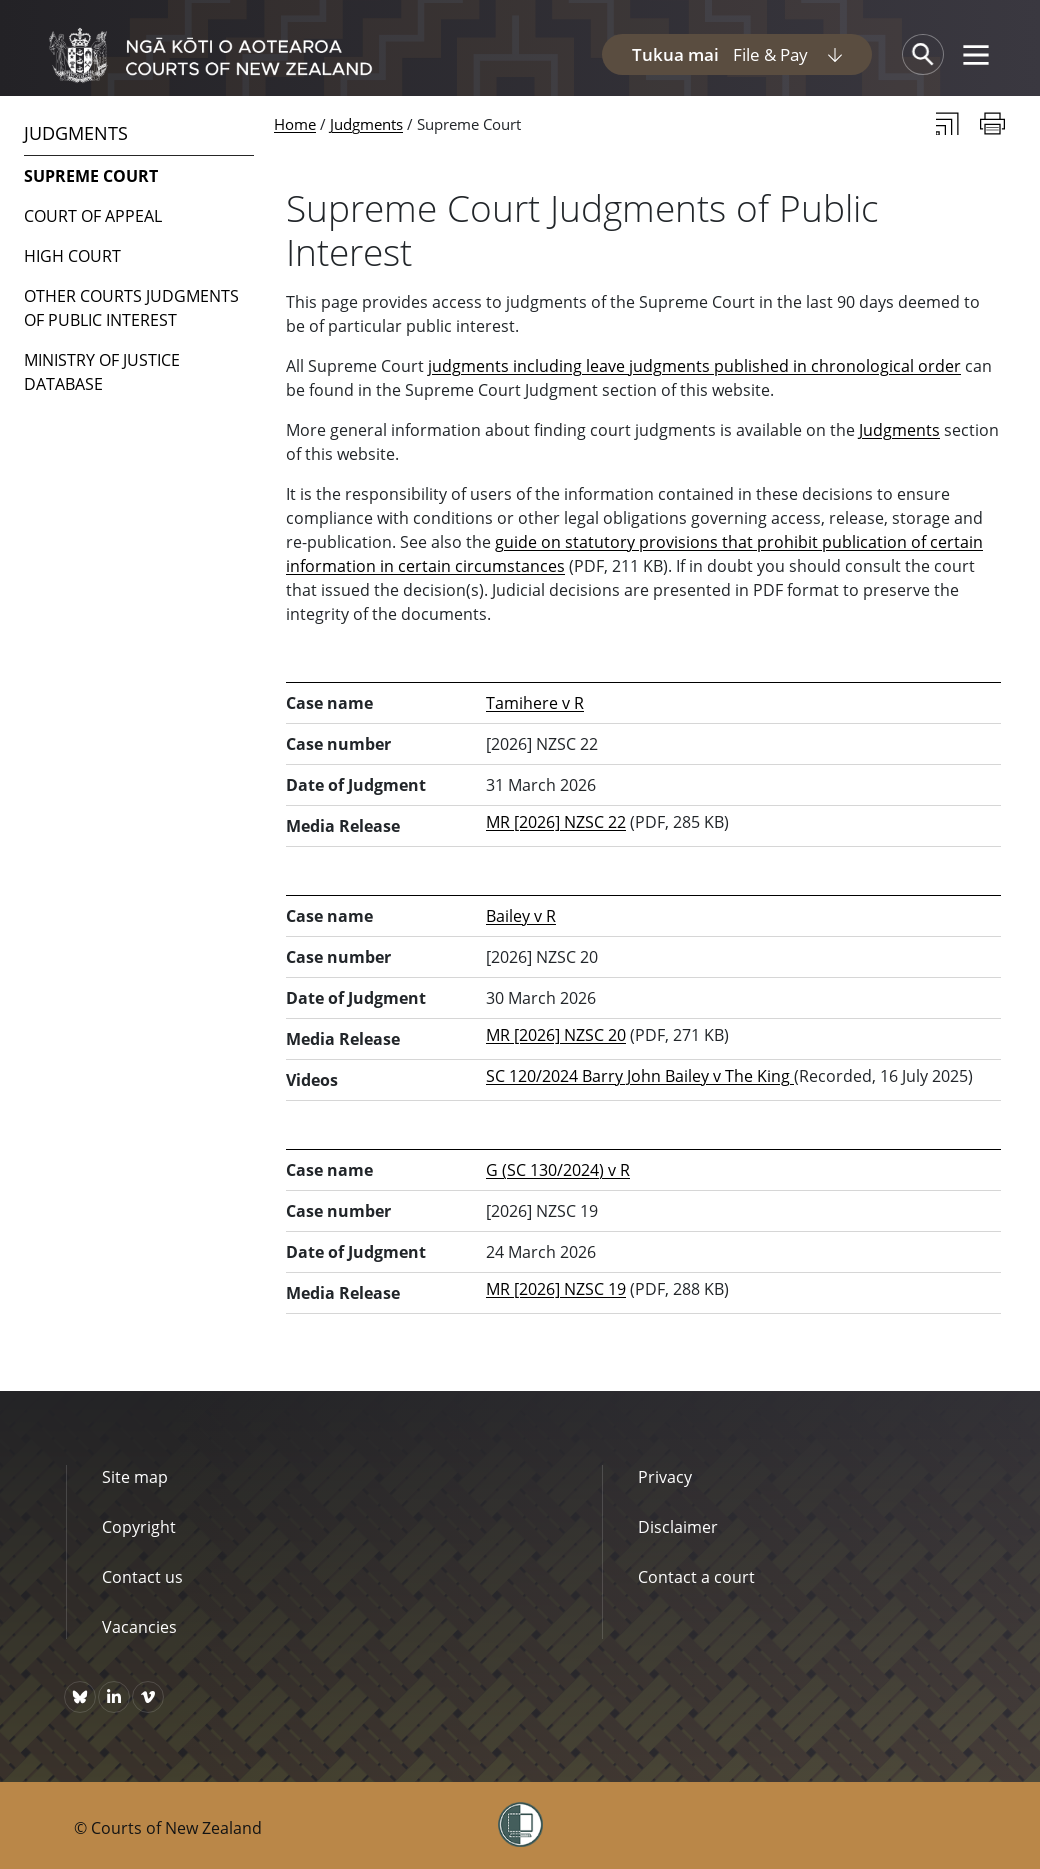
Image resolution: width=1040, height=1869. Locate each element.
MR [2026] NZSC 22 (556, 822)
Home (295, 124)
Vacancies (139, 1627)
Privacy (665, 1477)
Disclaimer (678, 1527)
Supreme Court (91, 176)
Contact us (142, 1577)
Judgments (366, 124)
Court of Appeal (93, 216)
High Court (72, 256)
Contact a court (696, 1577)
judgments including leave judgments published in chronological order (694, 366)
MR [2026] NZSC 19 (556, 1289)
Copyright (139, 1527)
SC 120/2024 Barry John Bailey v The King (640, 1076)
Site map (135, 1477)
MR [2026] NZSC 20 (556, 1035)
